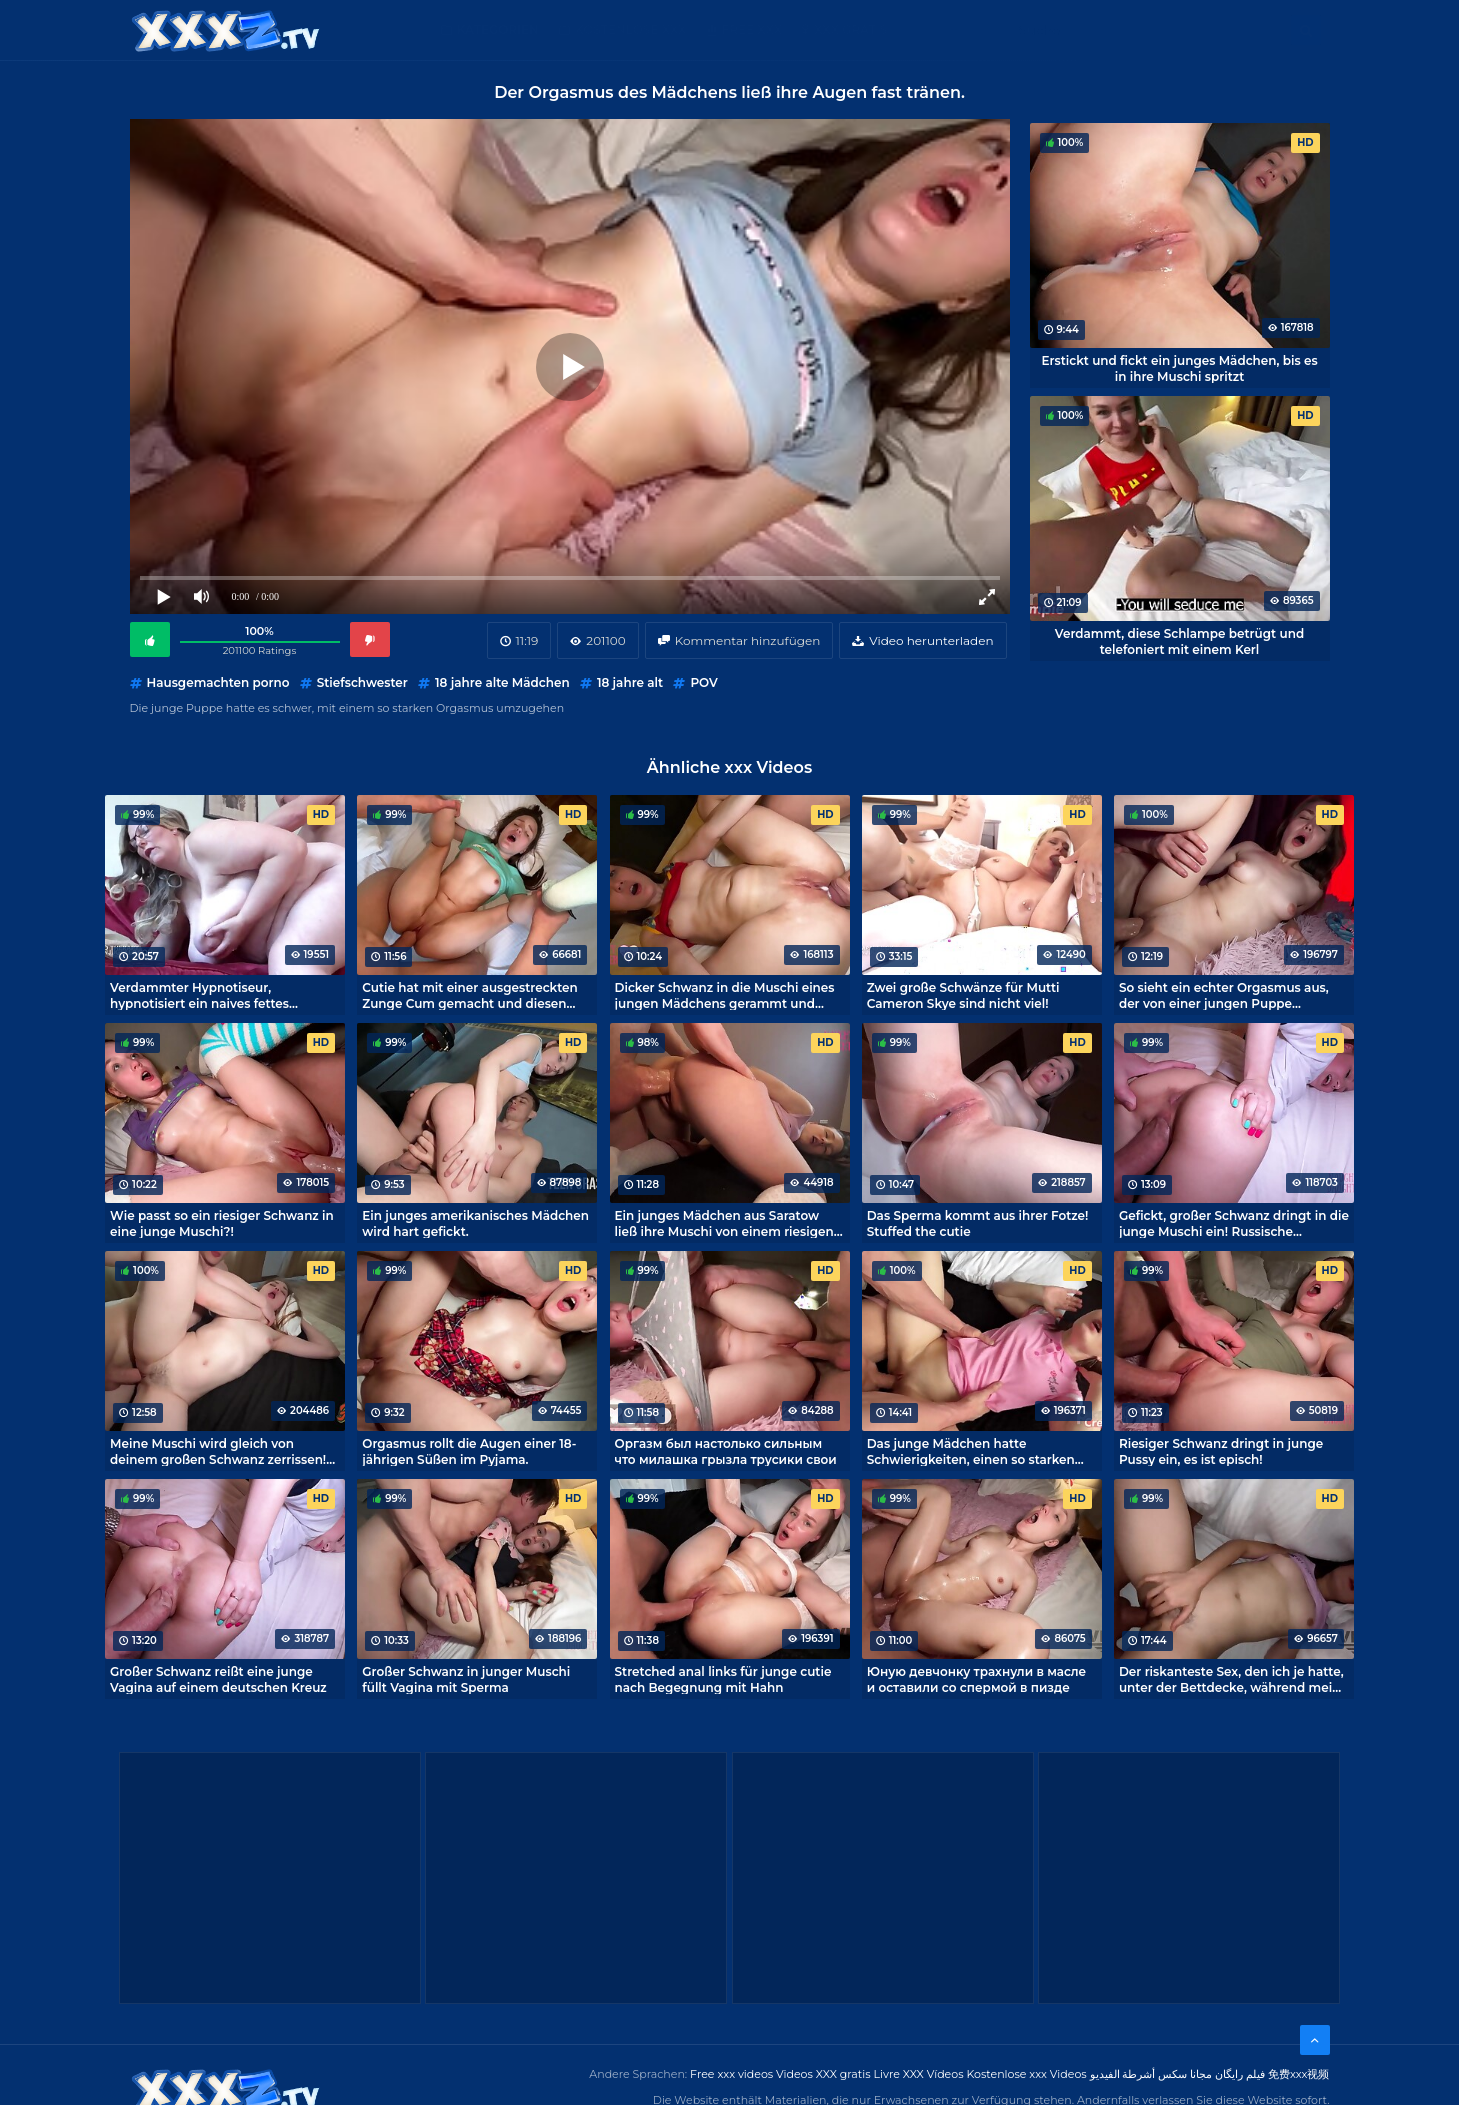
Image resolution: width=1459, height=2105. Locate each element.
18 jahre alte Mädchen (502, 682)
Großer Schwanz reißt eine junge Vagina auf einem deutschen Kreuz (218, 1679)
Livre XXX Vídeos (918, 2074)
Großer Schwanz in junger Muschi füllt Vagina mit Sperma (466, 1679)
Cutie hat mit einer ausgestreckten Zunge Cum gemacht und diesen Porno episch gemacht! (470, 995)
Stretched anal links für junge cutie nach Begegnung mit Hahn (723, 1679)
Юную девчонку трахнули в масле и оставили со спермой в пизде (977, 1679)
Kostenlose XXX (630, 29)
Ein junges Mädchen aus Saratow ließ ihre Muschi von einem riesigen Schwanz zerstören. (724, 1223)
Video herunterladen (931, 640)
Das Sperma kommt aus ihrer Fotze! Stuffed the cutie (978, 1223)
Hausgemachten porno (218, 682)
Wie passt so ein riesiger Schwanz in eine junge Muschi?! (222, 1223)
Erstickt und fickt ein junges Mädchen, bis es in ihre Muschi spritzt (1179, 368)
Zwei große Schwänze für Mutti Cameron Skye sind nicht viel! (963, 995)
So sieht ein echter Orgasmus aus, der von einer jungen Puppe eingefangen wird (1224, 995)
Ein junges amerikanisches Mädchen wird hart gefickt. (475, 1223)
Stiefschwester (362, 682)
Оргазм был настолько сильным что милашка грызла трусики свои (726, 1451)
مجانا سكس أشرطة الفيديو (1151, 2074)
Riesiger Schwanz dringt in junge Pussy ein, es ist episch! (1221, 1451)
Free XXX (752, 29)
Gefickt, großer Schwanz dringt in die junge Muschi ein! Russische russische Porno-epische (1234, 1223)
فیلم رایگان (1240, 2074)
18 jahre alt (630, 682)
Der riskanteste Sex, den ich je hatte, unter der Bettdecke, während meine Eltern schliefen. (1233, 1679)
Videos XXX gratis (823, 2074)
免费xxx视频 (1299, 2074)
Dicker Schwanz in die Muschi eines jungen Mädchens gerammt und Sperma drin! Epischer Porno (725, 995)
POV (703, 682)
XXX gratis (850, 29)
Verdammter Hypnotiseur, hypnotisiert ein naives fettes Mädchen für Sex (199, 995)
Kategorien (498, 29)
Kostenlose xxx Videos (1026, 2074)
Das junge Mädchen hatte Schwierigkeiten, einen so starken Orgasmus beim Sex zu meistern (971, 1451)
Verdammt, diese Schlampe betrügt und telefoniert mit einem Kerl (1179, 641)
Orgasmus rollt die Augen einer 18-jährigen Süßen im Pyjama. (469, 1451)
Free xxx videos (731, 2074)
